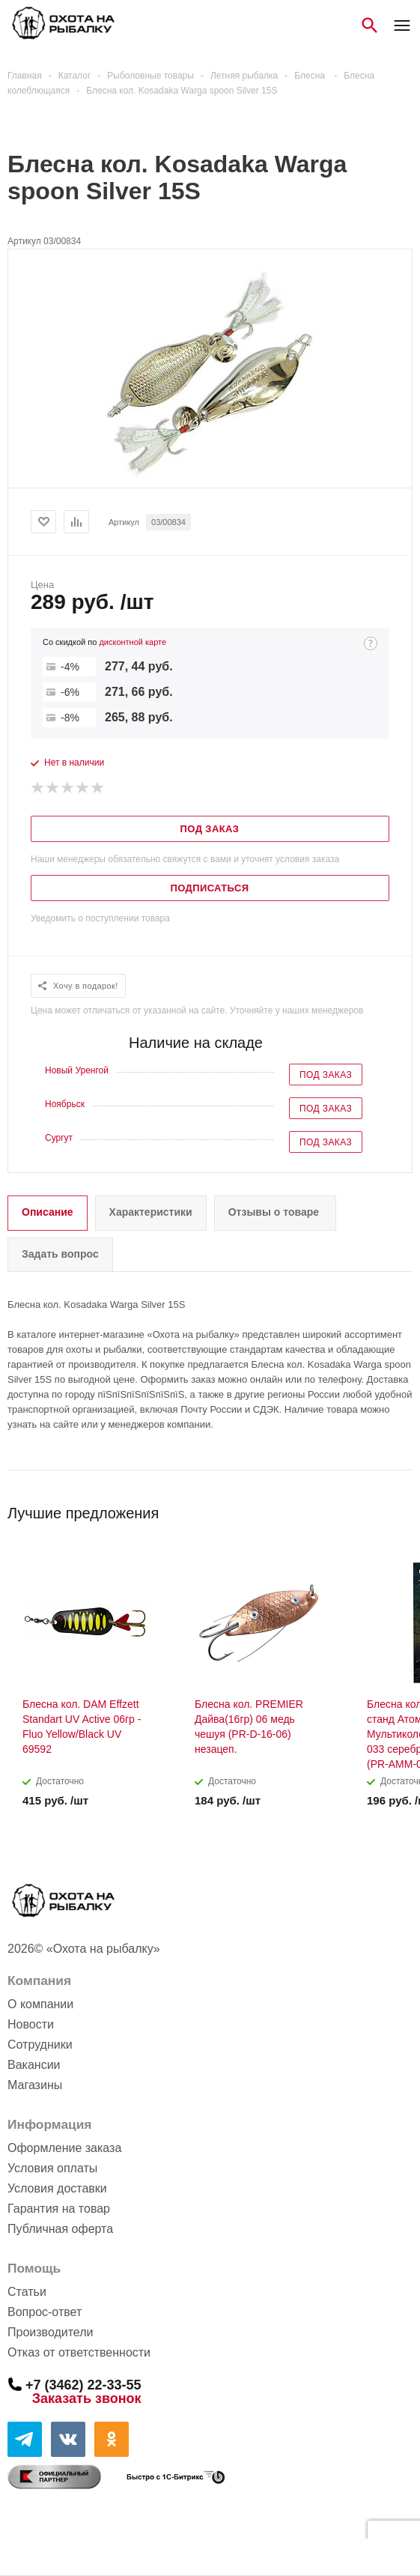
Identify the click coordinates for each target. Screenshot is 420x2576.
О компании (40, 2004)
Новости (30, 2024)
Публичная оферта (60, 2228)
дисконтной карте (132, 641)
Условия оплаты (52, 2168)
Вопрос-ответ (44, 2312)
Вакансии (34, 2064)
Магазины (34, 2085)
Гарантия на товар (58, 2208)
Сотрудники (40, 2044)
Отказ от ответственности (78, 2352)
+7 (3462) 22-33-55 (83, 2384)
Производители (50, 2332)
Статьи (26, 2291)
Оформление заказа (64, 2148)
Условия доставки (57, 2188)
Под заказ (325, 1075)
